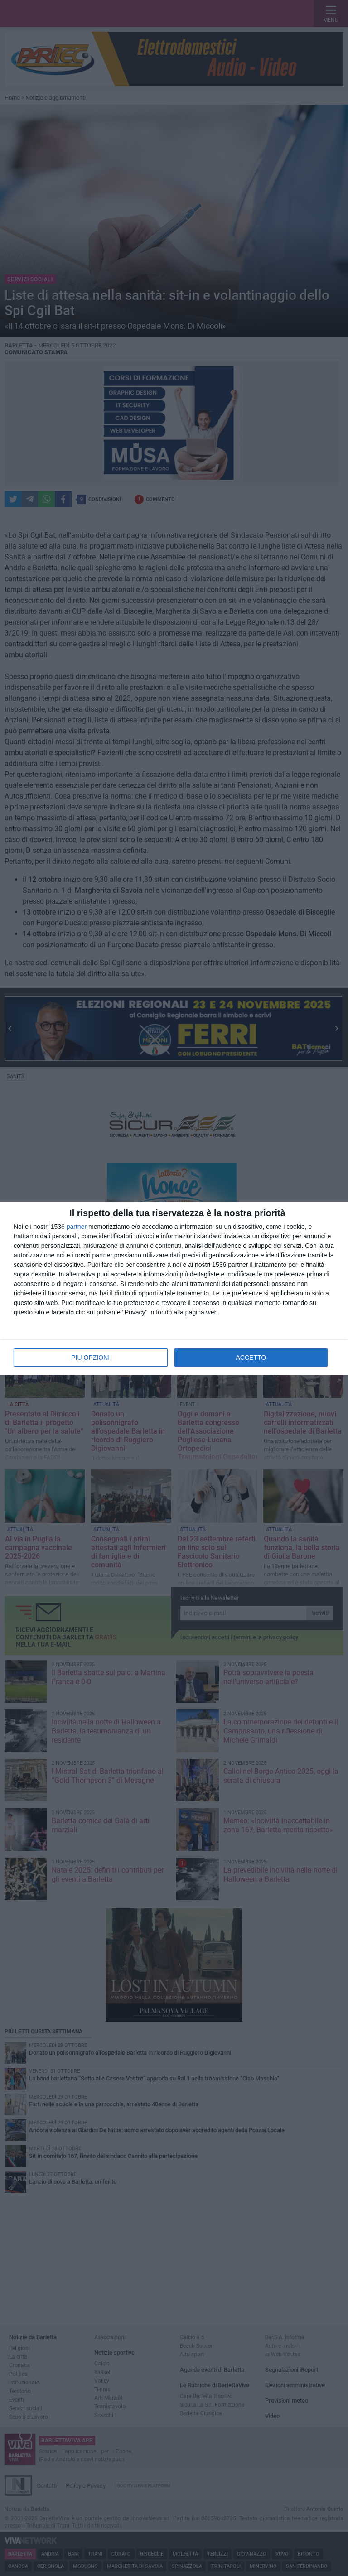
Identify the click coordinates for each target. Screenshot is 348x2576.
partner (77, 1226)
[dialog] (174, 1288)
